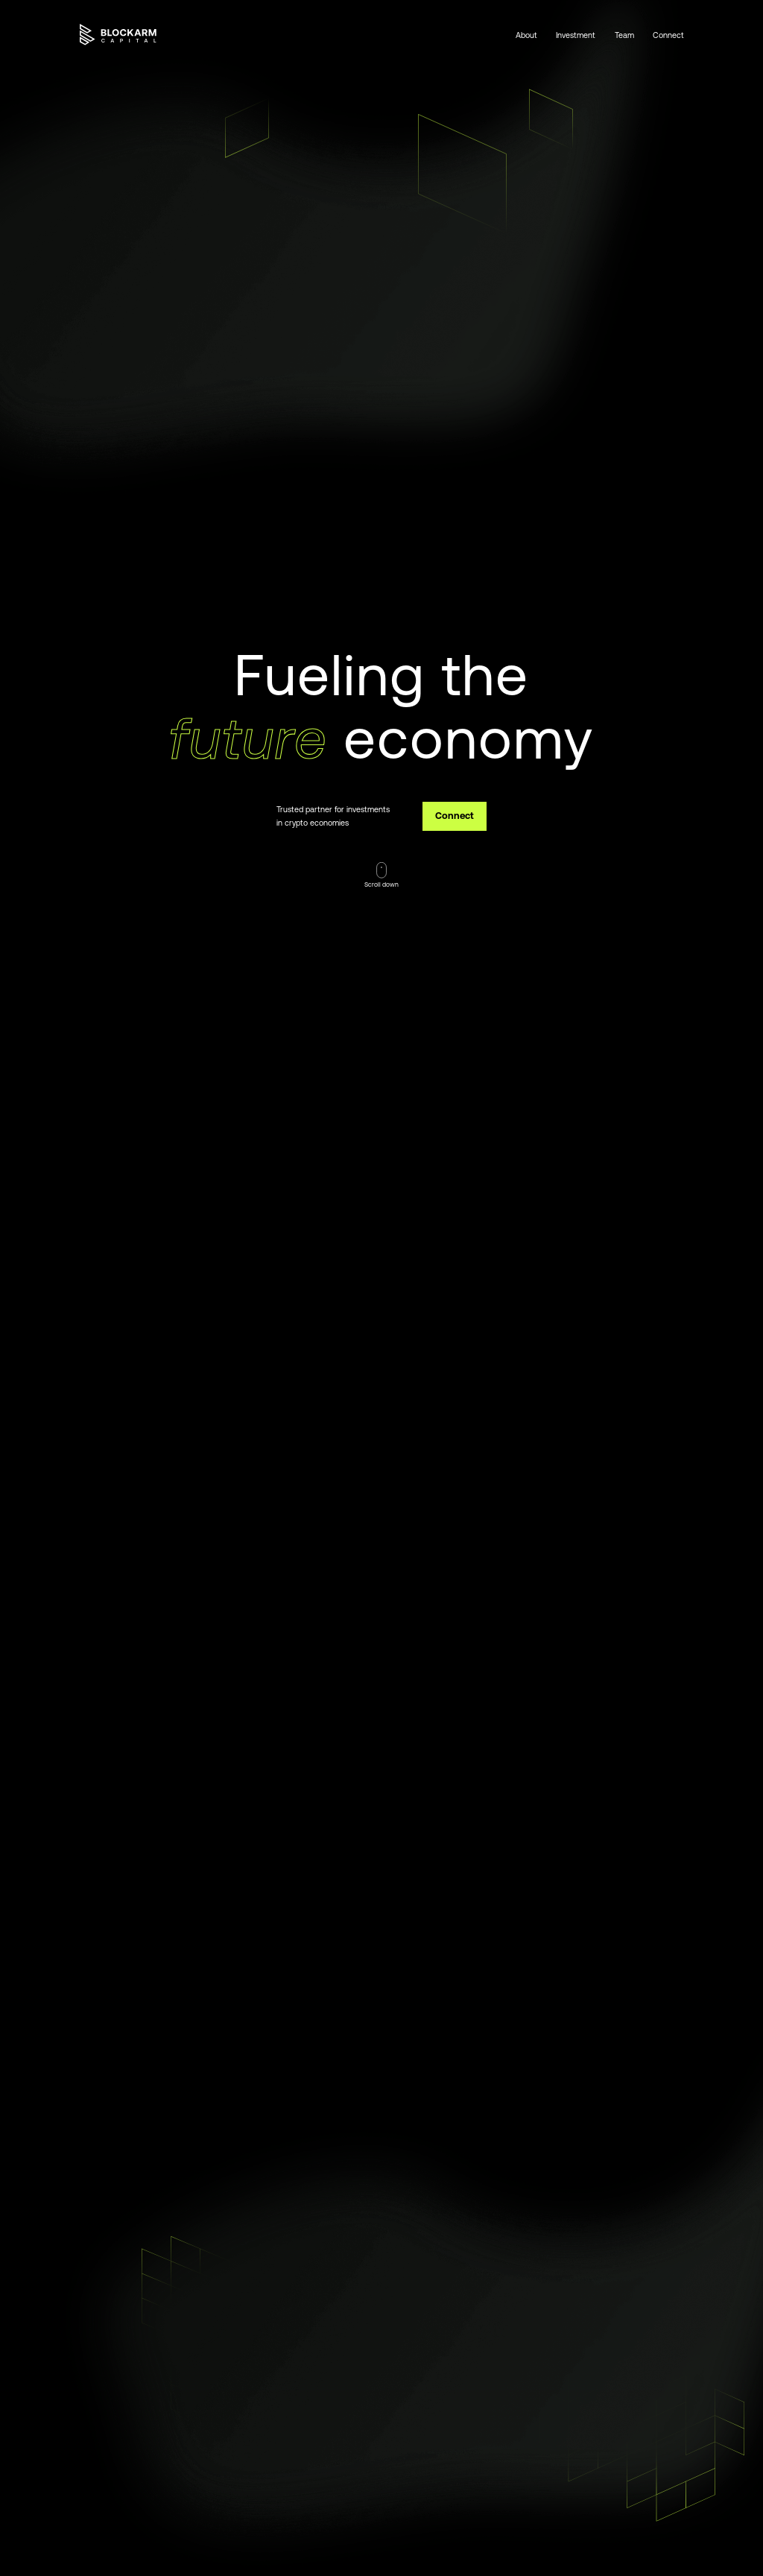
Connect (668, 35)
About (526, 35)
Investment (575, 35)
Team (624, 35)
